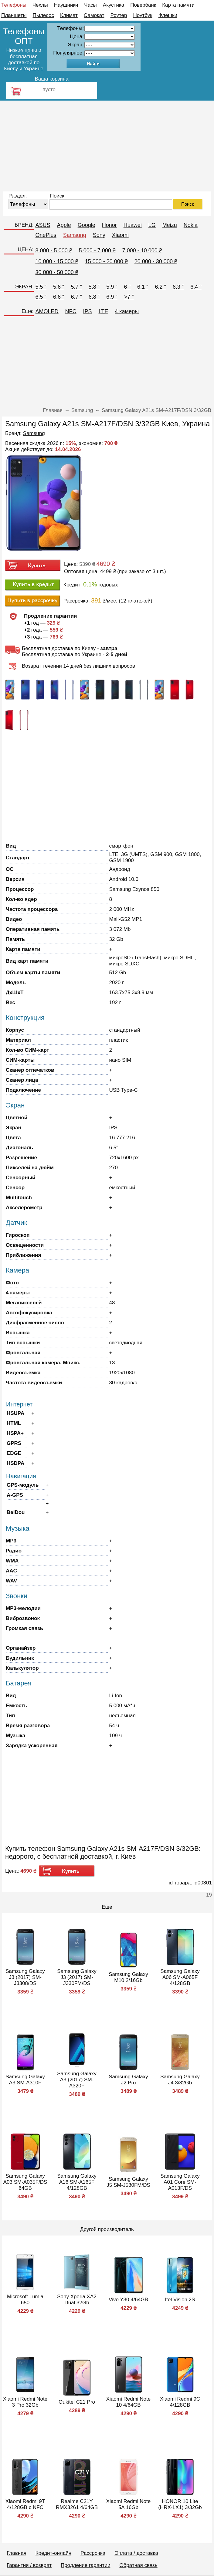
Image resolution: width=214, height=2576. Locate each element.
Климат (69, 15)
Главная (16, 2553)
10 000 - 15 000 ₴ (57, 261)
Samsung (74, 235)
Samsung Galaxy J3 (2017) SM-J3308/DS (25, 1977)
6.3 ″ (178, 287)
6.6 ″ (58, 297)
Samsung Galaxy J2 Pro (128, 2080)
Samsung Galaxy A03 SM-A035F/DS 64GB (25, 2182)
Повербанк (143, 5)
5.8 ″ (94, 287)
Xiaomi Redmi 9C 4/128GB (180, 2402)
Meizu (169, 225)
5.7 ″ (76, 287)
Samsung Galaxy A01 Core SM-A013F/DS (179, 2182)
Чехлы (40, 5)
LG (152, 225)
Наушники (66, 5)
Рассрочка (92, 2553)
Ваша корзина (51, 79)
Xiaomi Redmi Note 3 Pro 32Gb (25, 2402)
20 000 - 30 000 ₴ (155, 261)
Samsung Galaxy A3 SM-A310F (25, 2080)
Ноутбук (142, 15)
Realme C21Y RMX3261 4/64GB (77, 2504)
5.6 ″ (58, 287)
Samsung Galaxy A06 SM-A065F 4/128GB (179, 1977)
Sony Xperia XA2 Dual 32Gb (76, 2299)
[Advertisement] (107, 146)
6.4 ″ (195, 287)
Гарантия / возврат (29, 2565)
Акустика (113, 5)
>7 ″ (129, 297)
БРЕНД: (24, 225)
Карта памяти (178, 5)
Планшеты (14, 15)
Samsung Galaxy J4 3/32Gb (179, 2080)
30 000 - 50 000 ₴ (57, 272)
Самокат (94, 15)
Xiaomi (120, 235)
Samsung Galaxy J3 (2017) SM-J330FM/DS (76, 1977)
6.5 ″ (41, 297)
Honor (109, 225)
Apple (64, 225)
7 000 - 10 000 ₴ (142, 250)
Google (86, 225)
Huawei (133, 225)
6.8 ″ (94, 297)
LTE (103, 311)
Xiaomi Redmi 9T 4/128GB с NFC (25, 2504)
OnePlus (46, 235)
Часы (90, 5)
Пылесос (43, 15)
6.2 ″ (160, 287)
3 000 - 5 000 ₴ (54, 250)
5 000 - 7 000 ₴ (97, 250)
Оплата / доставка (136, 2553)
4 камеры (127, 311)
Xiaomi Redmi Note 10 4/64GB (128, 2402)
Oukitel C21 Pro (77, 2402)
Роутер (118, 15)
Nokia (191, 225)
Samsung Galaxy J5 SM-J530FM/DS (128, 2182)
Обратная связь (138, 2565)
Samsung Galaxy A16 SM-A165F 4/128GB (76, 2182)
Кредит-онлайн (53, 2553)
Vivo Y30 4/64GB (128, 2299)
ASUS (43, 225)
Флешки (167, 15)
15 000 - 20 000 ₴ (106, 261)
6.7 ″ (76, 297)
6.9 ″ (111, 297)
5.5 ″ (41, 287)
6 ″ (127, 287)
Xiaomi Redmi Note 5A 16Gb (128, 2504)
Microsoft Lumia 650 (25, 2299)
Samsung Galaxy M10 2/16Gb (128, 1977)
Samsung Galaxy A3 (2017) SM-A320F (76, 2080)
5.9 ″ (111, 287)
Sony (99, 235)
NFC (70, 311)
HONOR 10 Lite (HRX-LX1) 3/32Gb (180, 2504)
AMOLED (47, 311)
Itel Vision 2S (180, 2299)
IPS (87, 311)
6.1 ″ (142, 287)
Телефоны (13, 5)
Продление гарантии (85, 2565)
